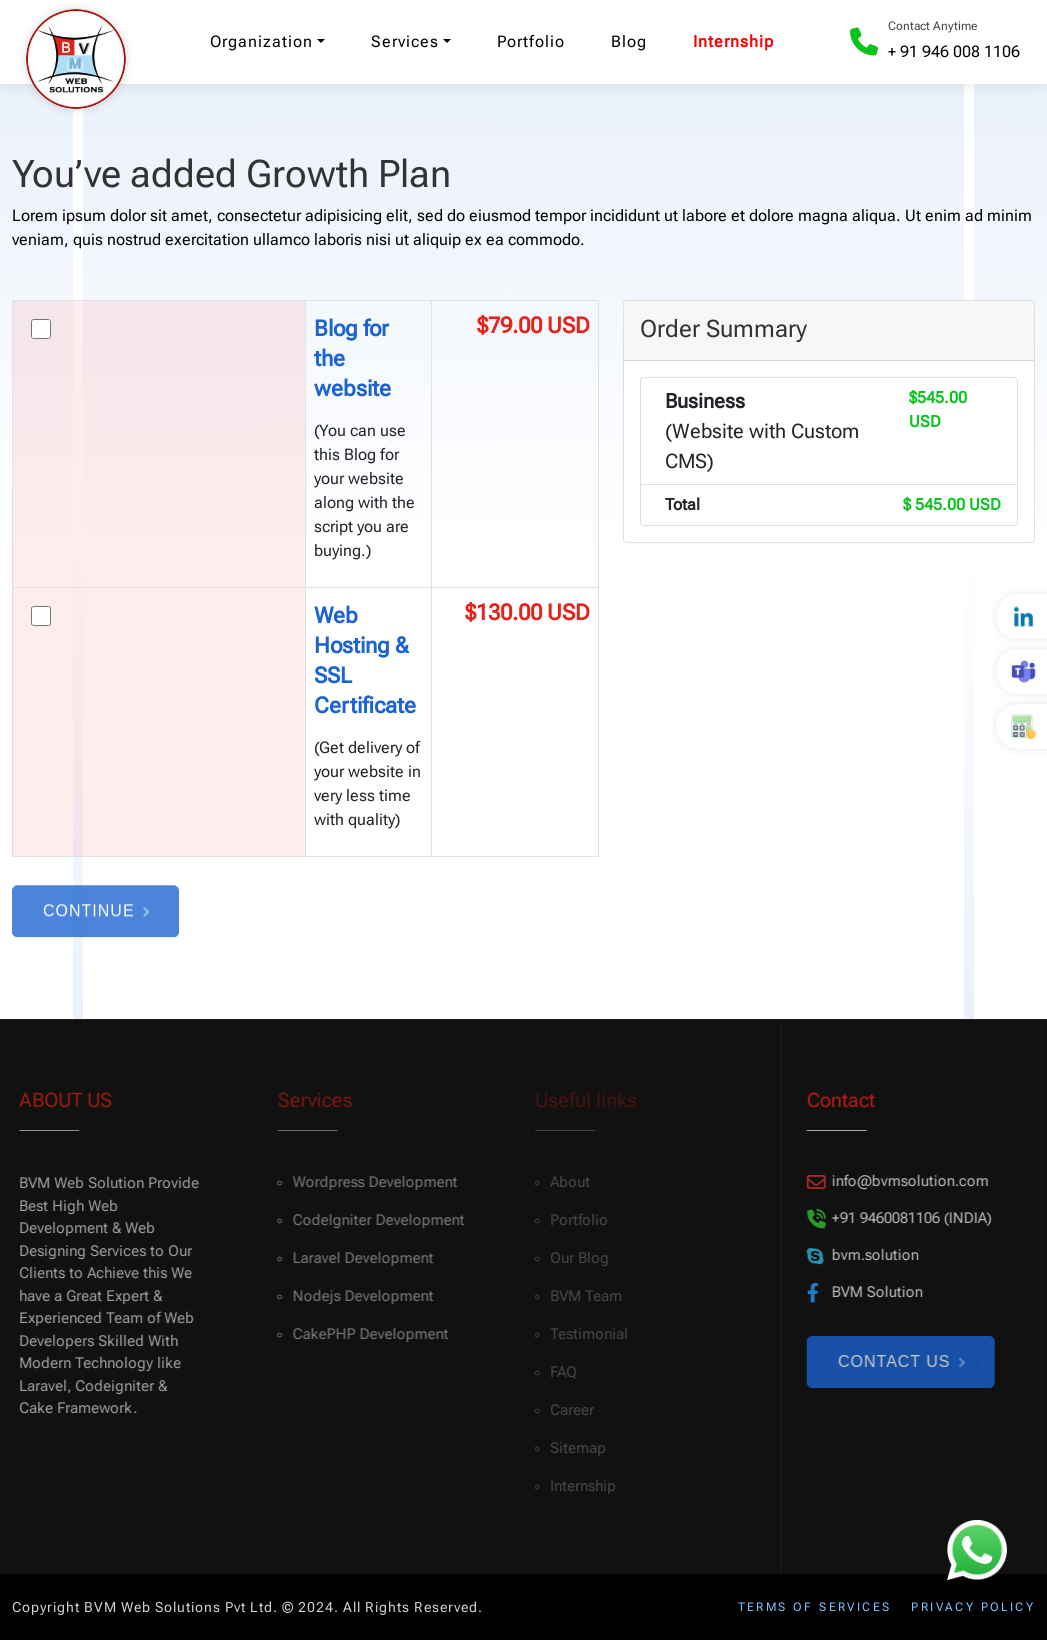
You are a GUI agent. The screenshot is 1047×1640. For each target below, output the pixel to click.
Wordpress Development (367, 1182)
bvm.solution (858, 1255)
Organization (261, 41)
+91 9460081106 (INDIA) (894, 1218)
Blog (629, 41)
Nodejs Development (355, 1296)
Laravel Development (355, 1258)
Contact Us (896, 1361)
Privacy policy (973, 1607)
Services (405, 41)
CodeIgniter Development (371, 1220)
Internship (733, 41)
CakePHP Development (363, 1334)
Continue (96, 916)
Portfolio (531, 41)
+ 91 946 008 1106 (954, 51)
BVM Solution (860, 1292)
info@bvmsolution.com (893, 1181)
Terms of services (815, 1607)
